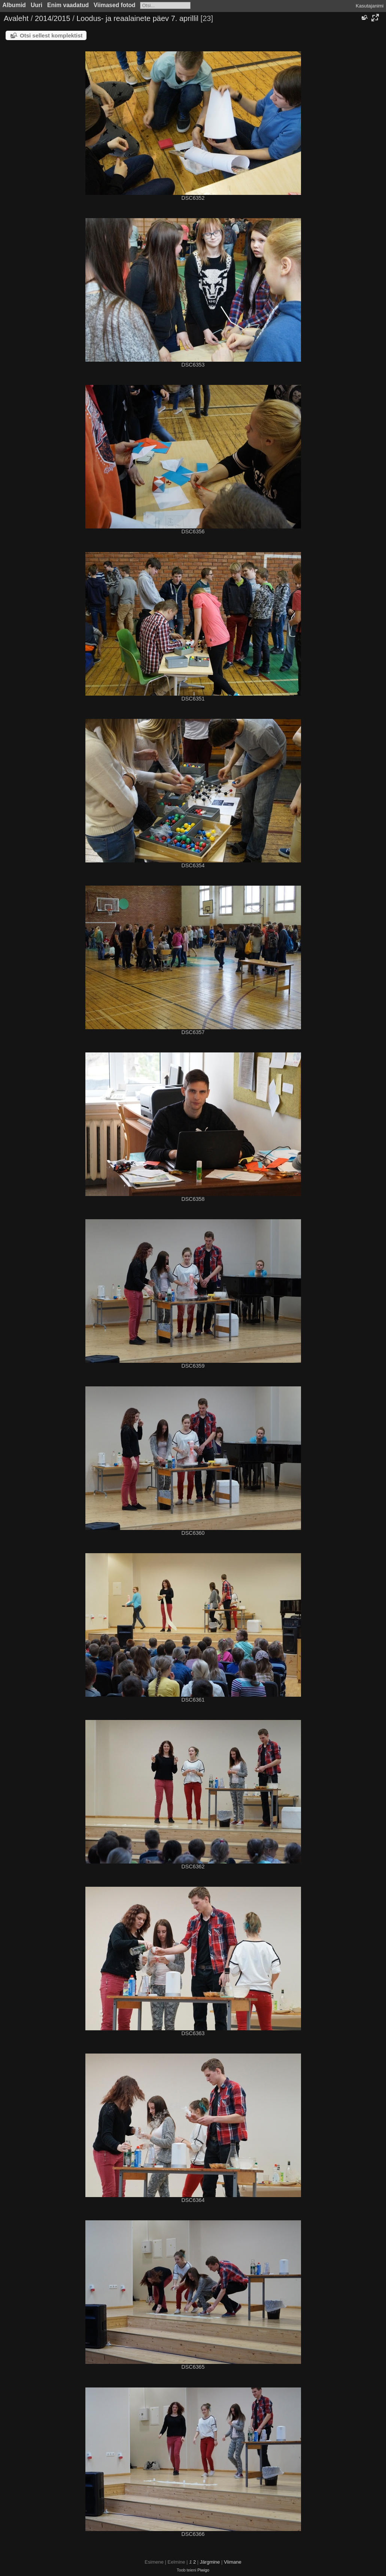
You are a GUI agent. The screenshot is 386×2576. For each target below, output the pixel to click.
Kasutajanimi (369, 6)
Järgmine (210, 2562)
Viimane (232, 2562)
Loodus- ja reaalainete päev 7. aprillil (137, 18)
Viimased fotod (115, 5)
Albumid (14, 5)
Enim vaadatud (68, 5)
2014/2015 (52, 18)
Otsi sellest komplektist (51, 35)
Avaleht (16, 18)
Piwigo (203, 2570)
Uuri (36, 5)
